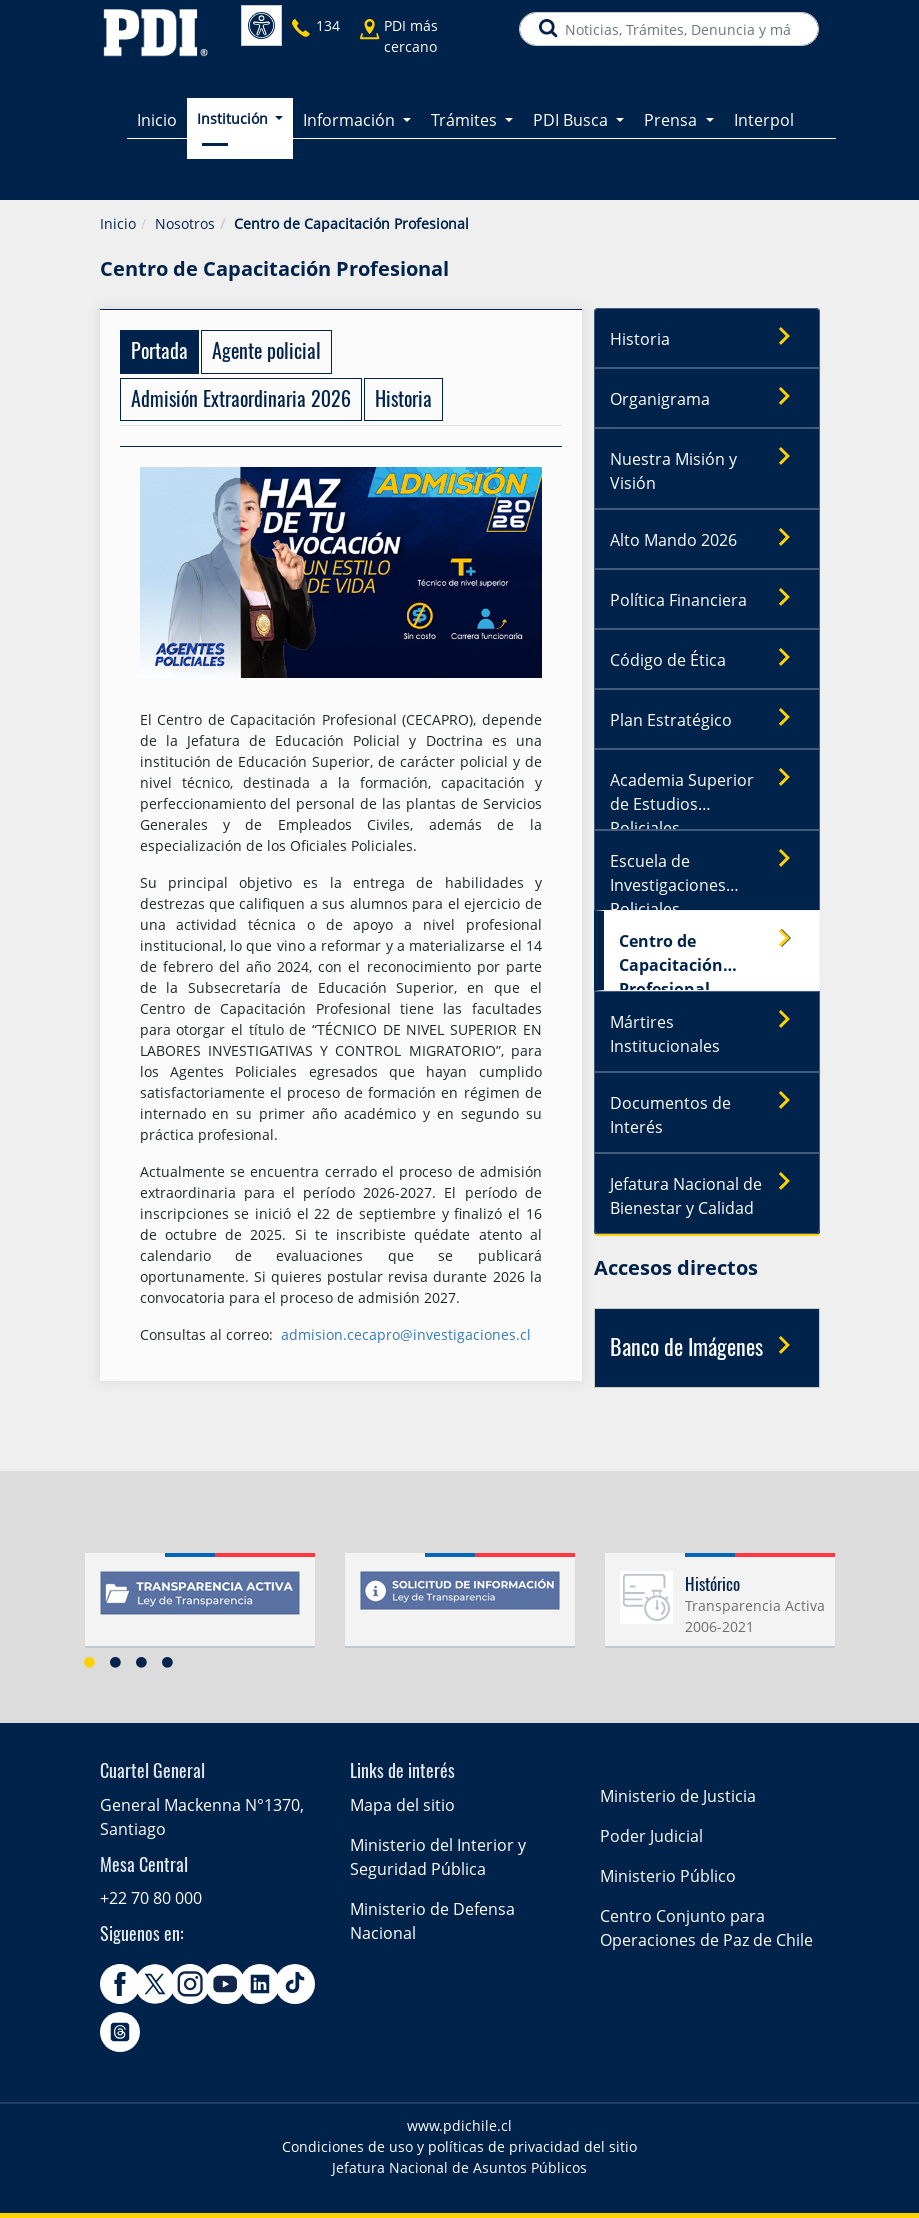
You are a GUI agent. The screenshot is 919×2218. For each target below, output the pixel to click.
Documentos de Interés (707, 1110)
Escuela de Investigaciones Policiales (707, 875)
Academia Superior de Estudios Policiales (707, 794)
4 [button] (168, 1662)
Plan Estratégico (707, 719)
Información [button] (351, 120)
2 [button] (116, 1662)
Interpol (764, 120)
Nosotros (185, 223)
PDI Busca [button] (572, 120)
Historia (707, 338)
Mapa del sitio (402, 1805)
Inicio (157, 120)
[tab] (159, 352)
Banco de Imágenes (707, 1347)
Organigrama (707, 398)
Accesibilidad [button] (261, 25)
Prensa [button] (672, 120)
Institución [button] (234, 118)
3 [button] (142, 1662)
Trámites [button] (466, 120)
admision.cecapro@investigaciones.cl (406, 1334)
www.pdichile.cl (459, 2125)
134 (328, 25)
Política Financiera (707, 599)
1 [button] (90, 1662)
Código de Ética (707, 659)
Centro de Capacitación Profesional (712, 955)
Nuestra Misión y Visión (707, 466)
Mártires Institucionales (707, 1029)
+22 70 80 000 (151, 1898)
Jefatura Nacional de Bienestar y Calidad (707, 1191)
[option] (200, 1608)
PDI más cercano (411, 36)
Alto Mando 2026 (707, 539)
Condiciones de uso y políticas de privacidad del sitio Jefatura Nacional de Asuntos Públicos (459, 2157)
